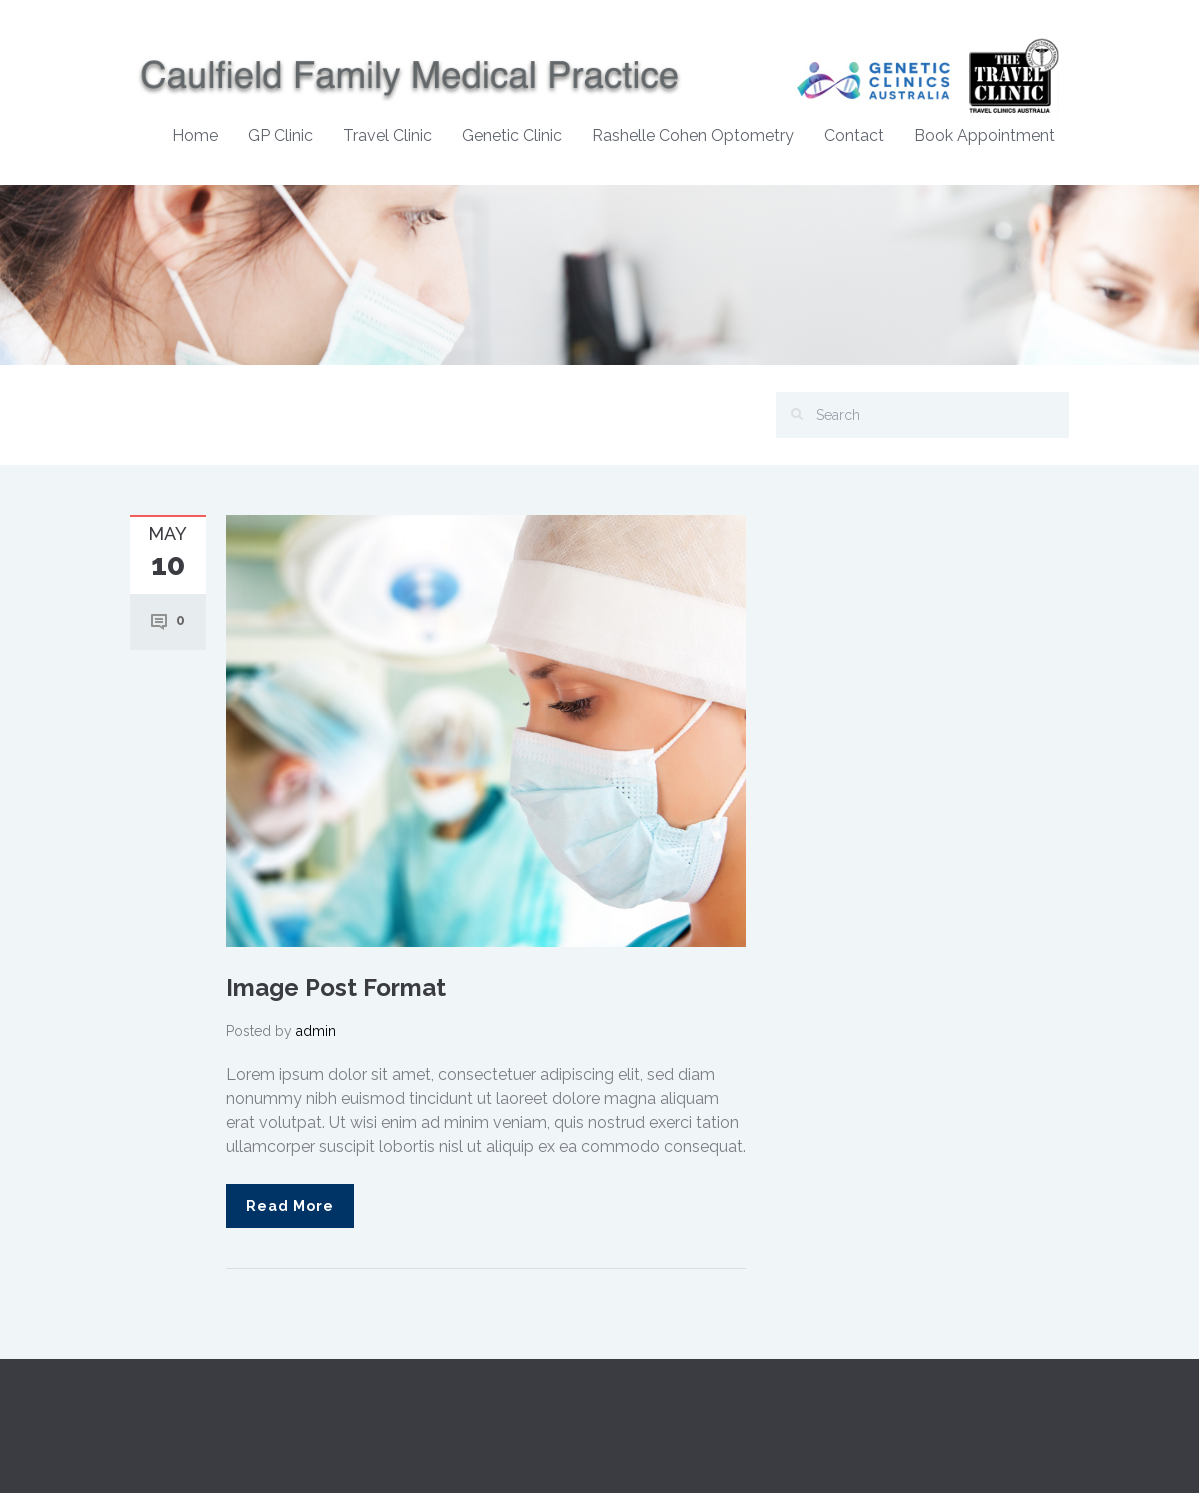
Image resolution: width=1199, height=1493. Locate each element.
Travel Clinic (387, 135)
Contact (854, 135)
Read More (290, 1206)
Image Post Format (336, 987)
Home (195, 135)
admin (316, 1031)
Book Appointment (984, 135)
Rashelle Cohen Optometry (693, 135)
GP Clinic (280, 135)
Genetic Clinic (512, 135)
